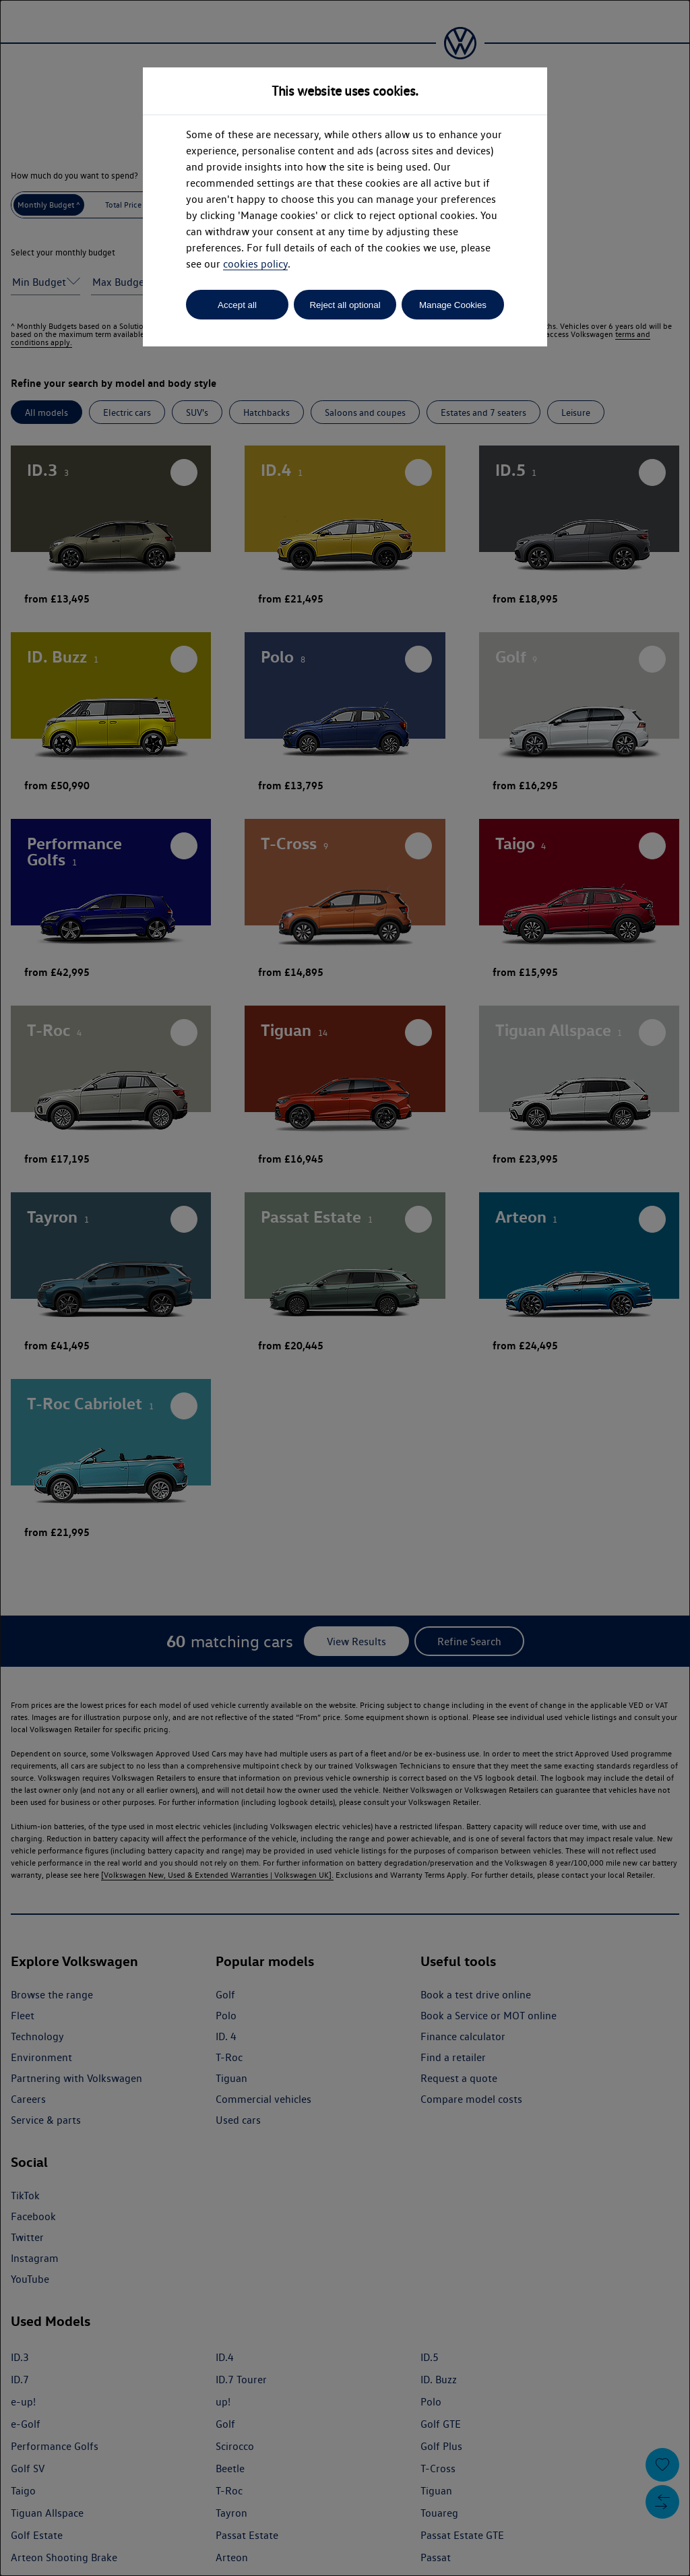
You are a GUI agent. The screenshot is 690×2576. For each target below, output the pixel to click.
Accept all (237, 305)
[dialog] (345, 1288)
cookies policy (255, 263)
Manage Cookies (453, 305)
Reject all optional (344, 305)
